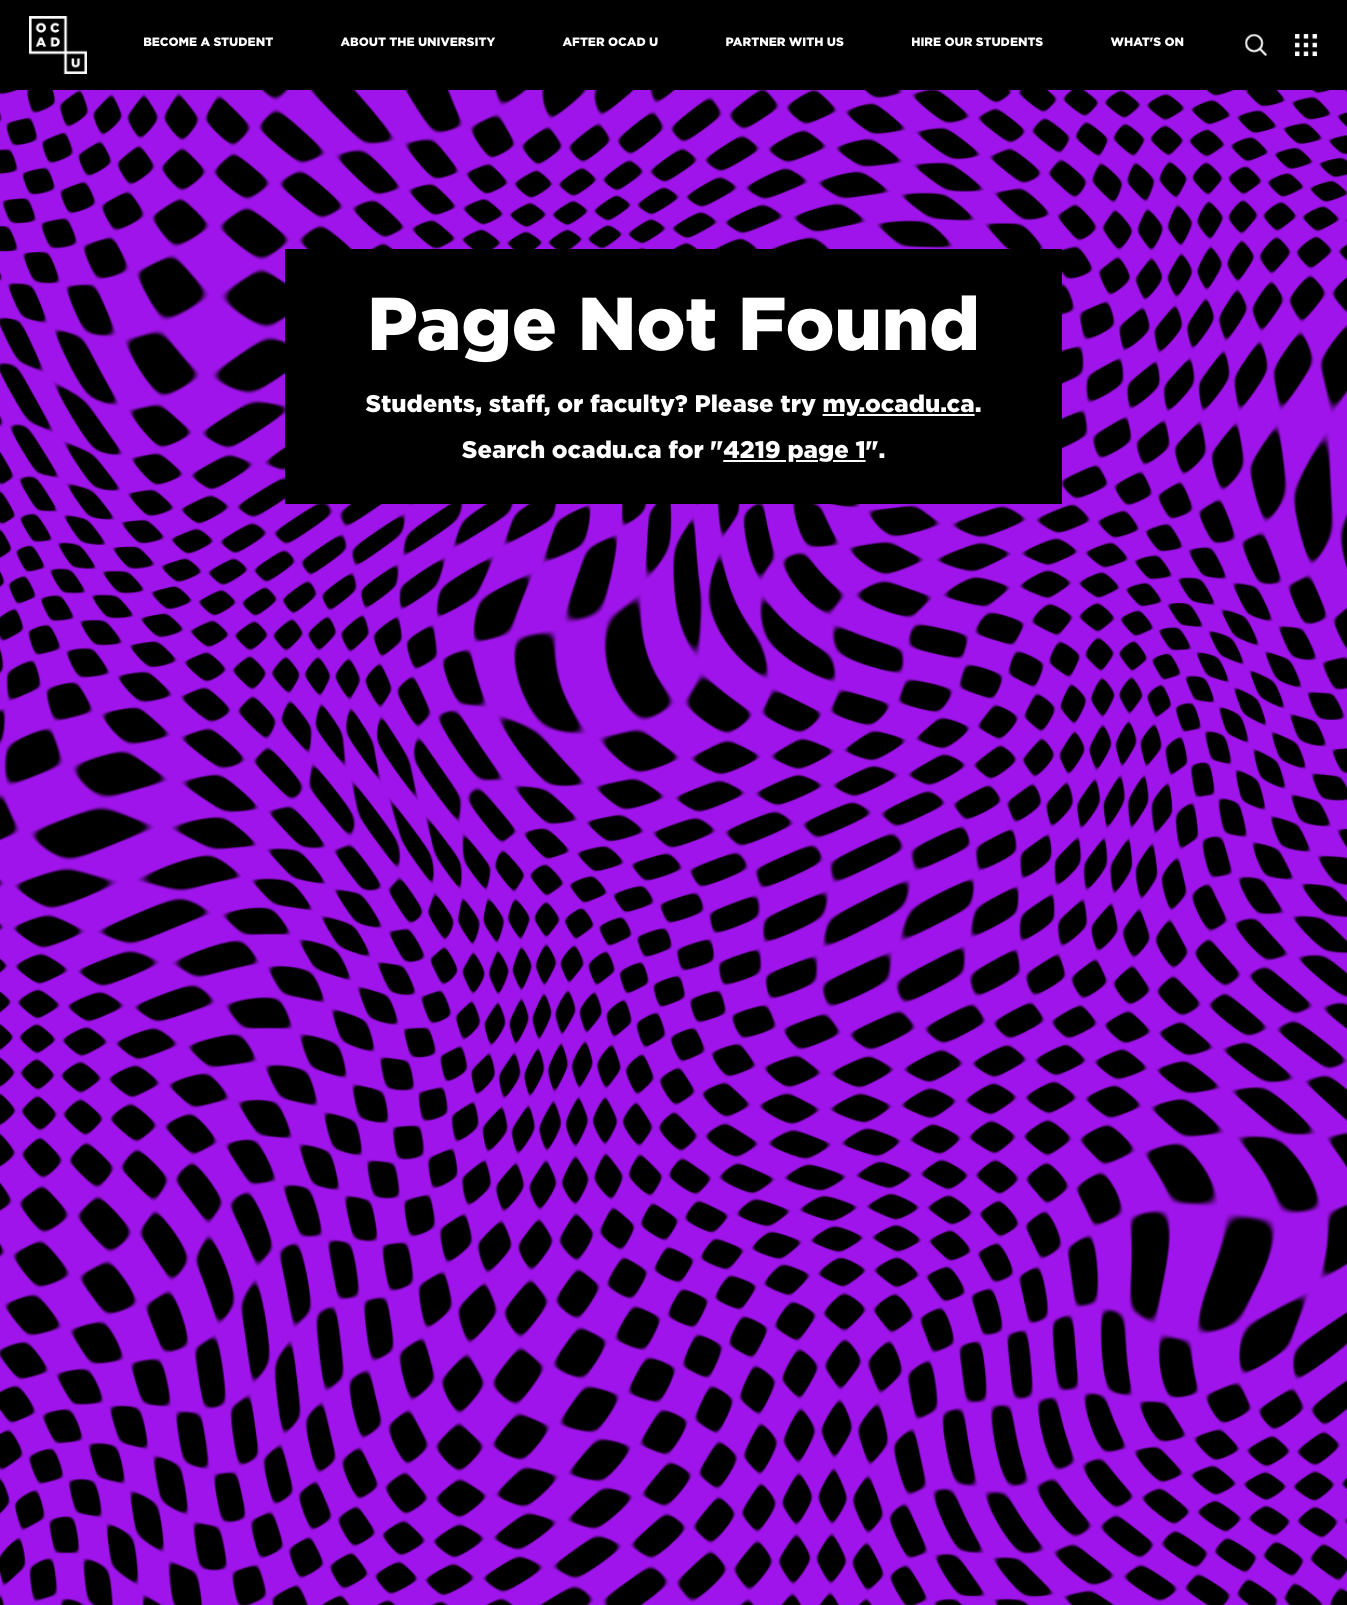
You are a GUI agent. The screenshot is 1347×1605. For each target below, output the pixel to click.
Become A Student (208, 42)
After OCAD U (610, 42)
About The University (417, 42)
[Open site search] (1256, 45)
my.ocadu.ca (899, 403)
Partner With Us (785, 42)
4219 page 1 (794, 449)
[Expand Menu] (1306, 45)
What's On (1147, 42)
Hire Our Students (977, 42)
